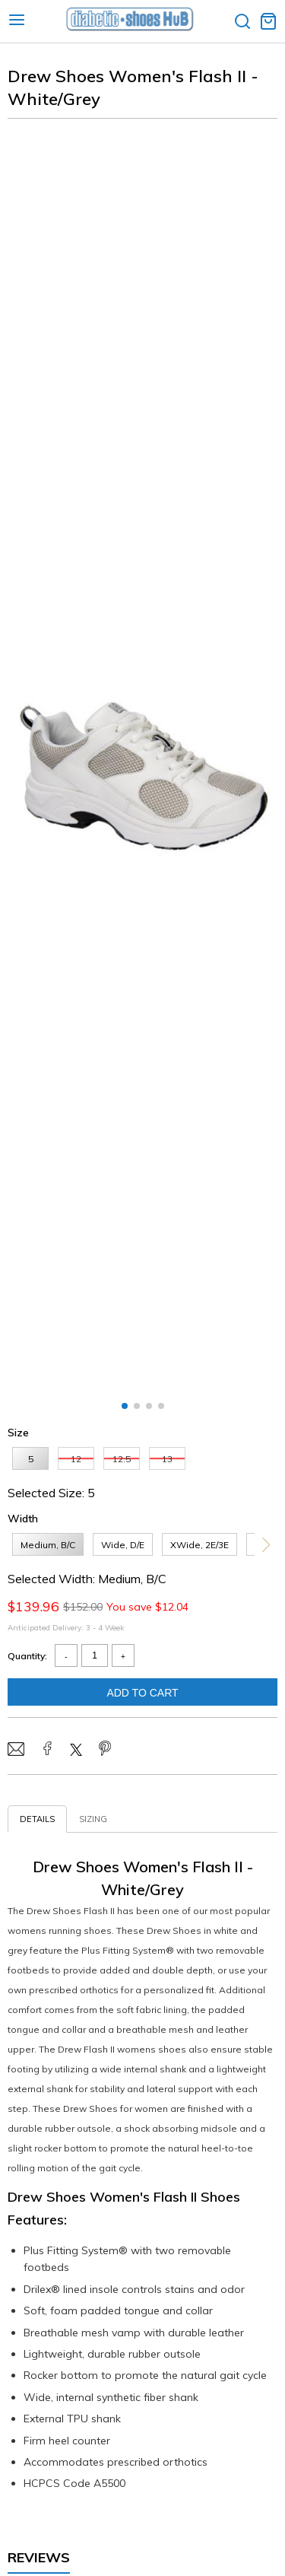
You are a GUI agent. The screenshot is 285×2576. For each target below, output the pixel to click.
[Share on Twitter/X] (76, 1751)
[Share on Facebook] (47, 1750)
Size (18, 1432)
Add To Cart (142, 1693)
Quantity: (27, 1656)
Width (23, 1518)
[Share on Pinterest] (104, 1750)
